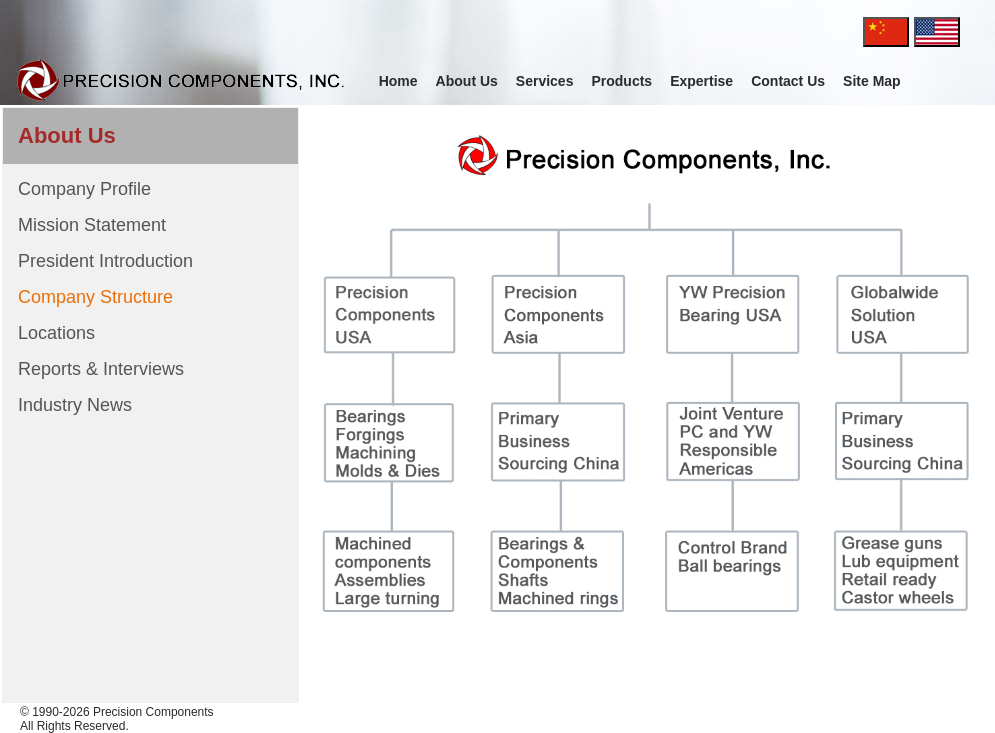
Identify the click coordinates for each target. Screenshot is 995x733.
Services (545, 81)
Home (398, 81)
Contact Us (788, 81)
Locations (56, 333)
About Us (467, 81)
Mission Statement (92, 225)
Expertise (701, 81)
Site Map (872, 81)
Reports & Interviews (101, 369)
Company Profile (84, 189)
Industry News (75, 405)
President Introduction (105, 261)
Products (621, 81)
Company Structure (95, 297)
